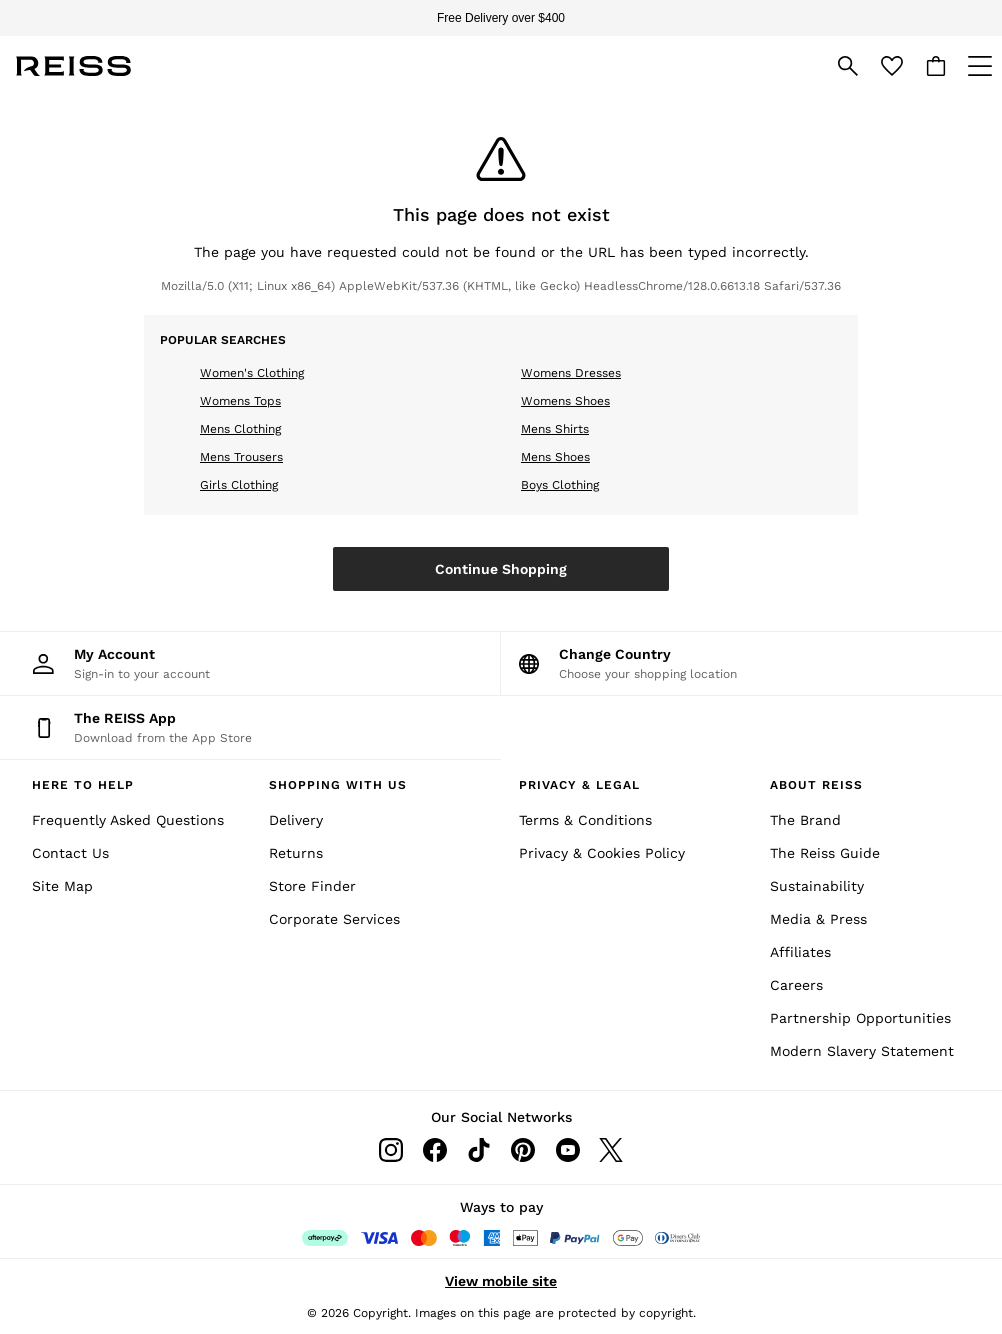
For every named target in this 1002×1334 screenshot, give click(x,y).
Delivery (296, 820)
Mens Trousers (241, 457)
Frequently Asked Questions (128, 820)
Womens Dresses (571, 373)
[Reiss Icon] (73, 66)
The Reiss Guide (825, 853)
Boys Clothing (560, 485)
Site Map (62, 886)
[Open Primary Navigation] (980, 66)
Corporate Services (334, 919)
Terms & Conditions (585, 820)
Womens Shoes (565, 401)
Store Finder (312, 886)
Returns (296, 853)
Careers (796, 985)
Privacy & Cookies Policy (602, 853)
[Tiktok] (479, 1150)
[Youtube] (567, 1150)
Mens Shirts (555, 429)
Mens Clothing (240, 429)
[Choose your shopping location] (751, 663)
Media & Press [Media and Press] (818, 919)
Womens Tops (240, 401)
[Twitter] (611, 1150)
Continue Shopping (501, 569)
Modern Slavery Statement (862, 1051)
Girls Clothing (239, 485)
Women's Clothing (252, 373)
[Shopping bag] (936, 66)
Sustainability (817, 886)
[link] (848, 66)
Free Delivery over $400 (501, 18)
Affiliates (800, 952)
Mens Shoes (555, 457)
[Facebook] (435, 1150)
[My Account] (250, 663)
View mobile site (501, 1281)
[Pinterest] (523, 1150)
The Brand (805, 820)
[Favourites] (892, 66)
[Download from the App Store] (250, 727)
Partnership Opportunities (860, 1018)
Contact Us (70, 853)
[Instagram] (391, 1150)
